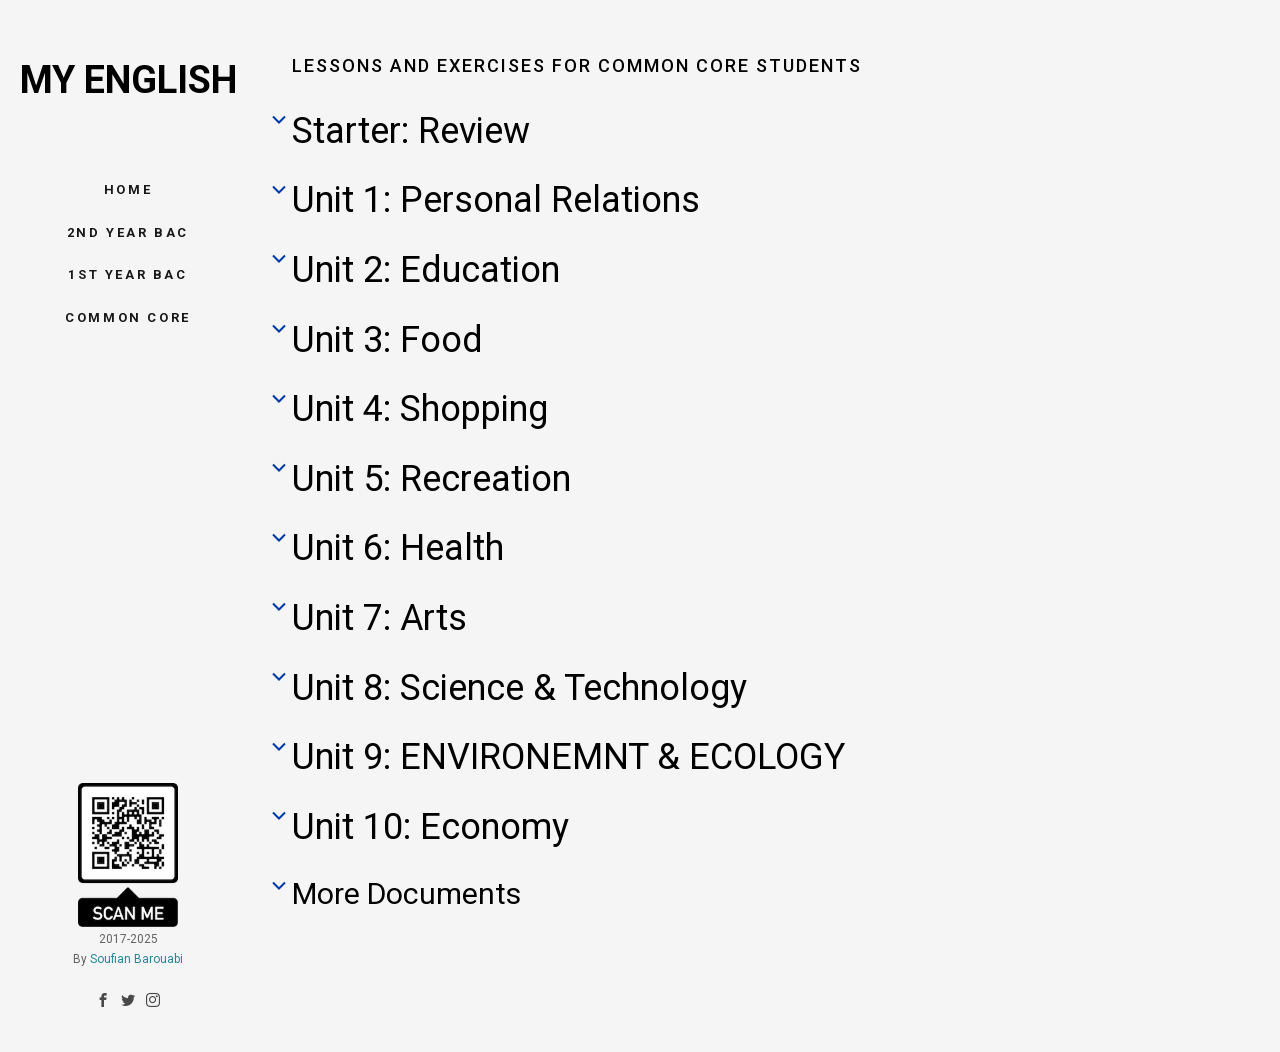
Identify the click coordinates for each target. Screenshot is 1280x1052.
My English (128, 80)
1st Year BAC (127, 274)
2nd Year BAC (128, 232)
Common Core (128, 317)
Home (128, 189)
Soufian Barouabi (136, 934)
